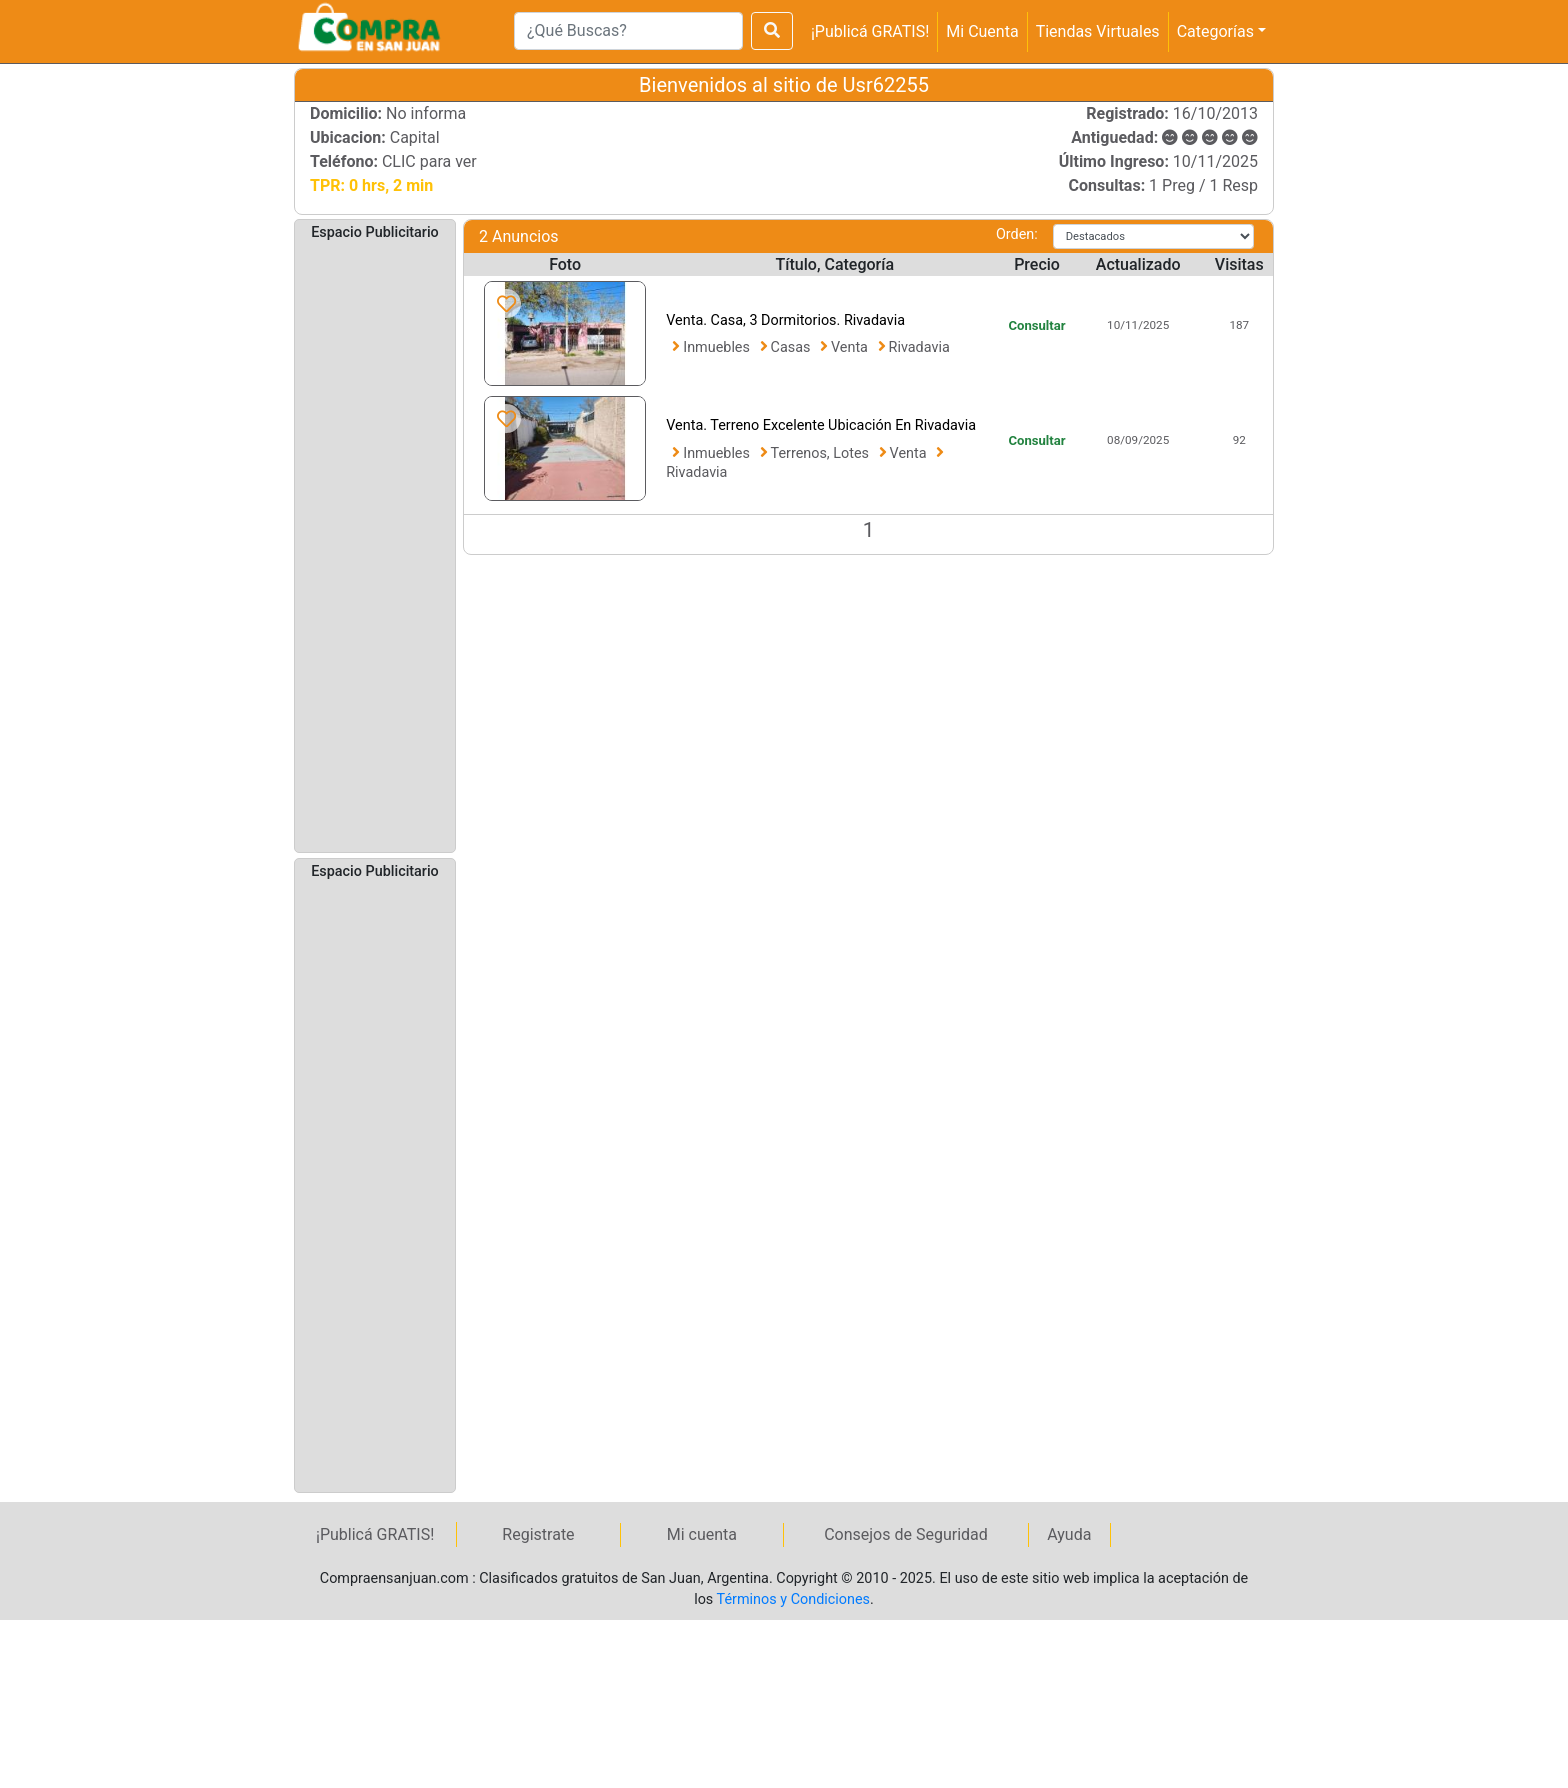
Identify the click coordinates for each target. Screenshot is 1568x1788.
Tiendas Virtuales (1098, 31)
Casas (792, 347)
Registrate (538, 1534)
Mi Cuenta (982, 31)
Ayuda (1069, 1534)
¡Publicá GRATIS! (870, 31)
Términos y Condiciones (793, 1599)
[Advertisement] (375, 545)
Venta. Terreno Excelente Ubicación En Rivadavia (821, 425)
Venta (851, 347)
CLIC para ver (429, 161)
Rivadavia (919, 347)
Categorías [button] (1215, 31)
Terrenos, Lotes (822, 453)
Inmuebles (718, 347)
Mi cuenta (702, 1534)
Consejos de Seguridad (906, 1534)
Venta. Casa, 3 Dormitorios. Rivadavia (785, 320)
